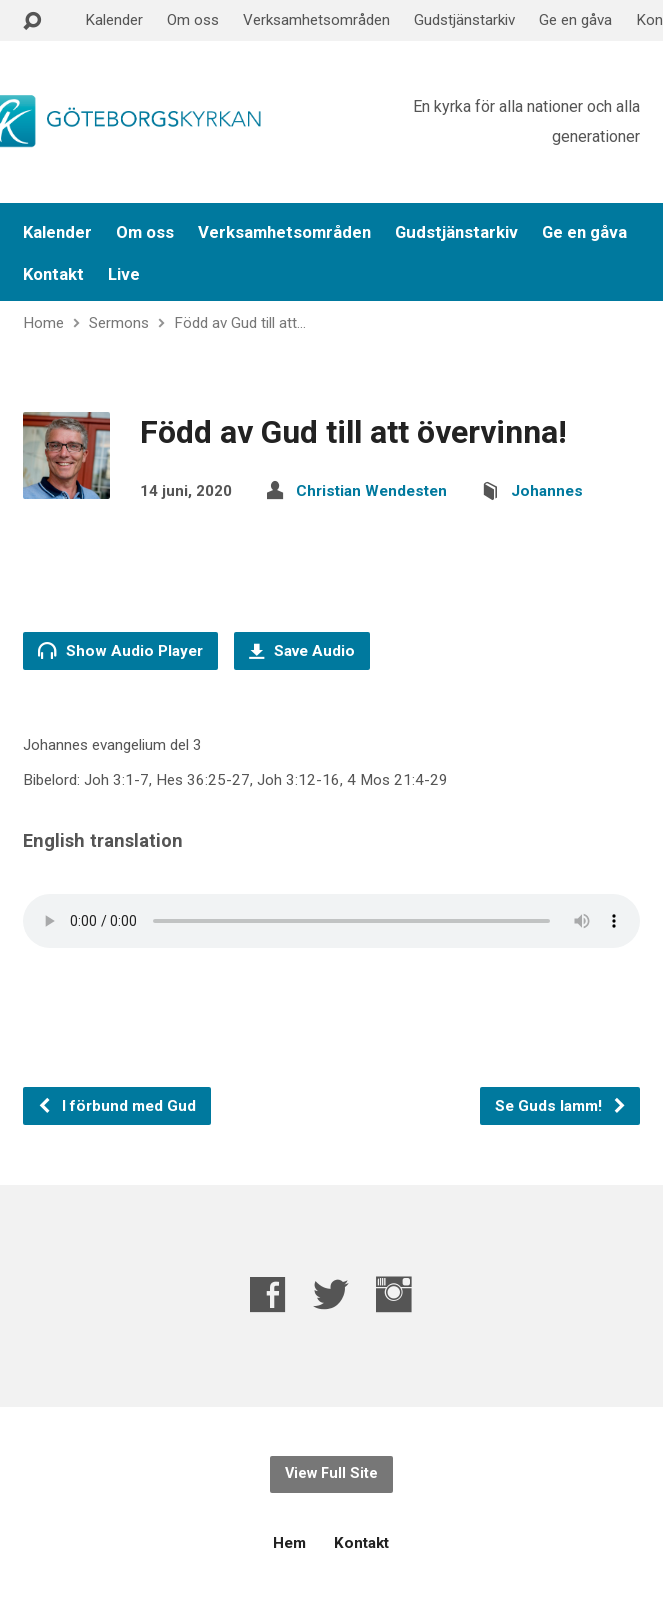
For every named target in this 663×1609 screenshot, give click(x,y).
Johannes (547, 491)
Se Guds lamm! (561, 1106)
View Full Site (331, 1473)
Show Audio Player (120, 650)
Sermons (119, 323)
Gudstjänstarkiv (464, 20)
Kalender (114, 20)
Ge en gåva (575, 20)
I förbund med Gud (116, 1106)
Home (43, 323)
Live (124, 274)
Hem (289, 1543)
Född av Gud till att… (240, 323)
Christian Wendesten (371, 491)
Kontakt (53, 274)
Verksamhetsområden (316, 20)
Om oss (193, 20)
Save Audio (302, 651)
